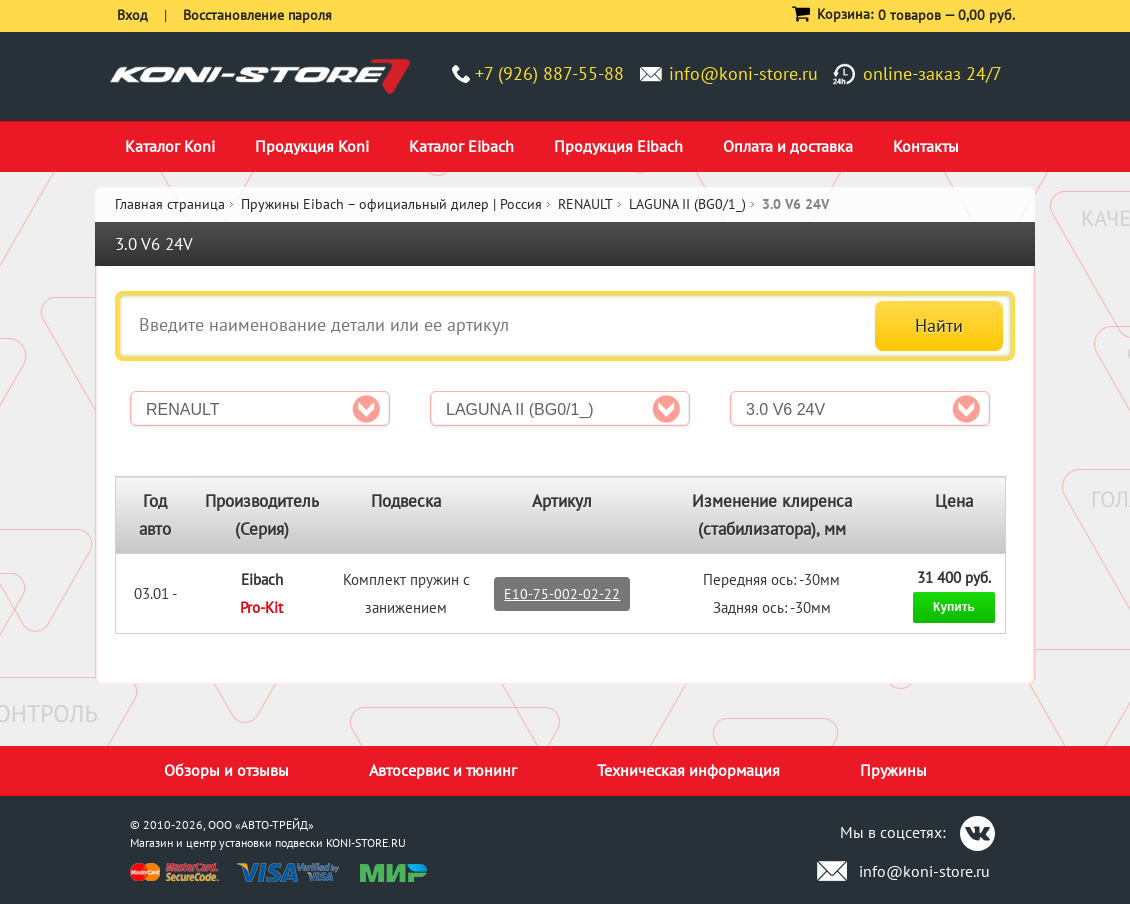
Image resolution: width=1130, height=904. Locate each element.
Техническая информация (688, 770)
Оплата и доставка (788, 146)
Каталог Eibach (461, 146)
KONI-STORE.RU (366, 842)
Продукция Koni (312, 146)
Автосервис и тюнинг (443, 770)
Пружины (893, 770)
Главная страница (170, 204)
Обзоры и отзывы (226, 770)
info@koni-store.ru (743, 73)
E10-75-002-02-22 (562, 594)
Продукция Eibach (618, 146)
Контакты (926, 146)
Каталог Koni (170, 146)
